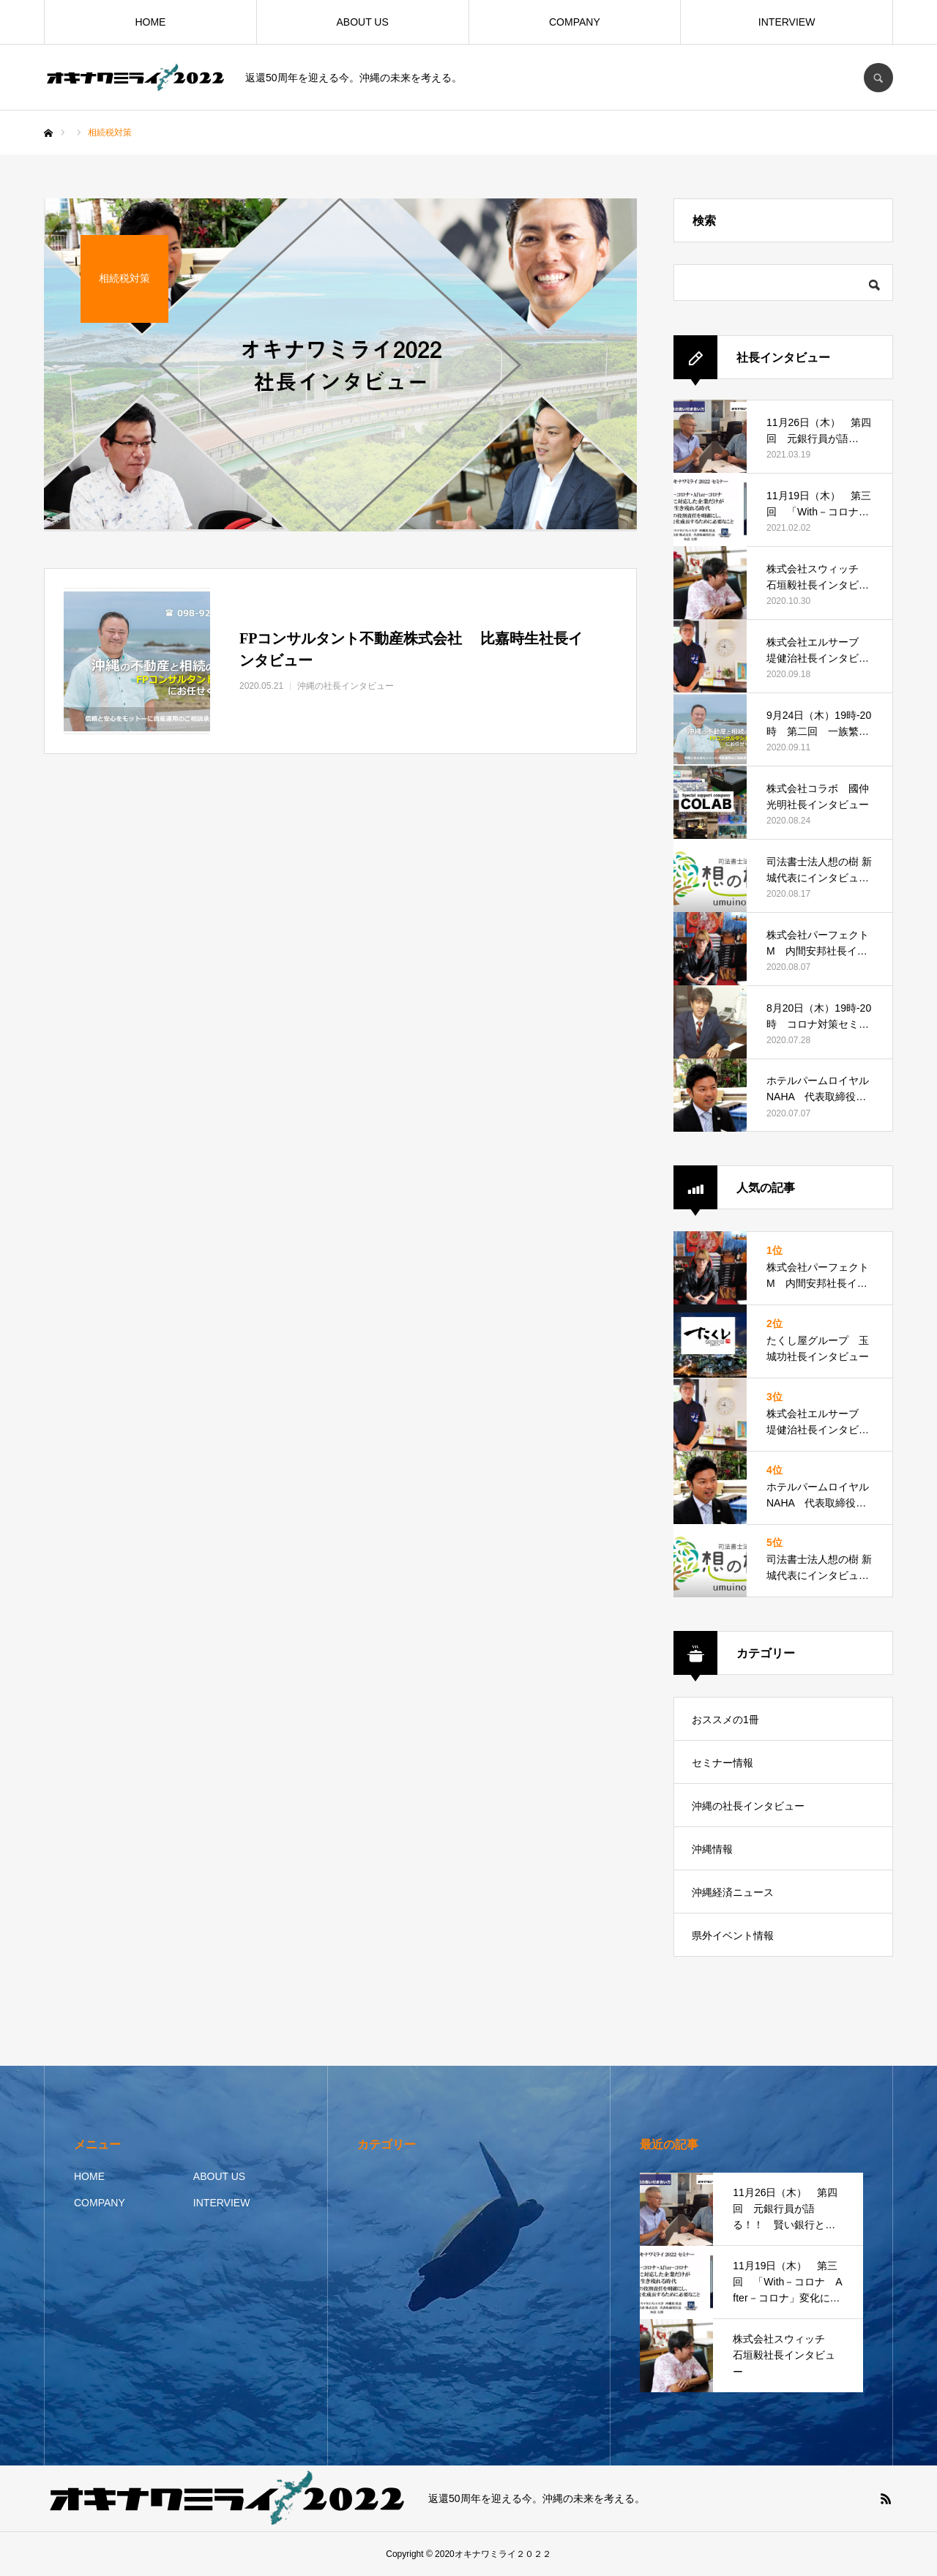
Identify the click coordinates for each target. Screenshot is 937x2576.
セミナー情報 (722, 1763)
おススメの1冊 (725, 1719)
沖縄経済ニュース (733, 1892)
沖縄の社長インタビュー (748, 1806)
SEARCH (878, 77)
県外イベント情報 (733, 1935)
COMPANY (574, 22)
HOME (150, 22)
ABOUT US (362, 22)
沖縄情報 (712, 1849)
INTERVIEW (786, 22)
